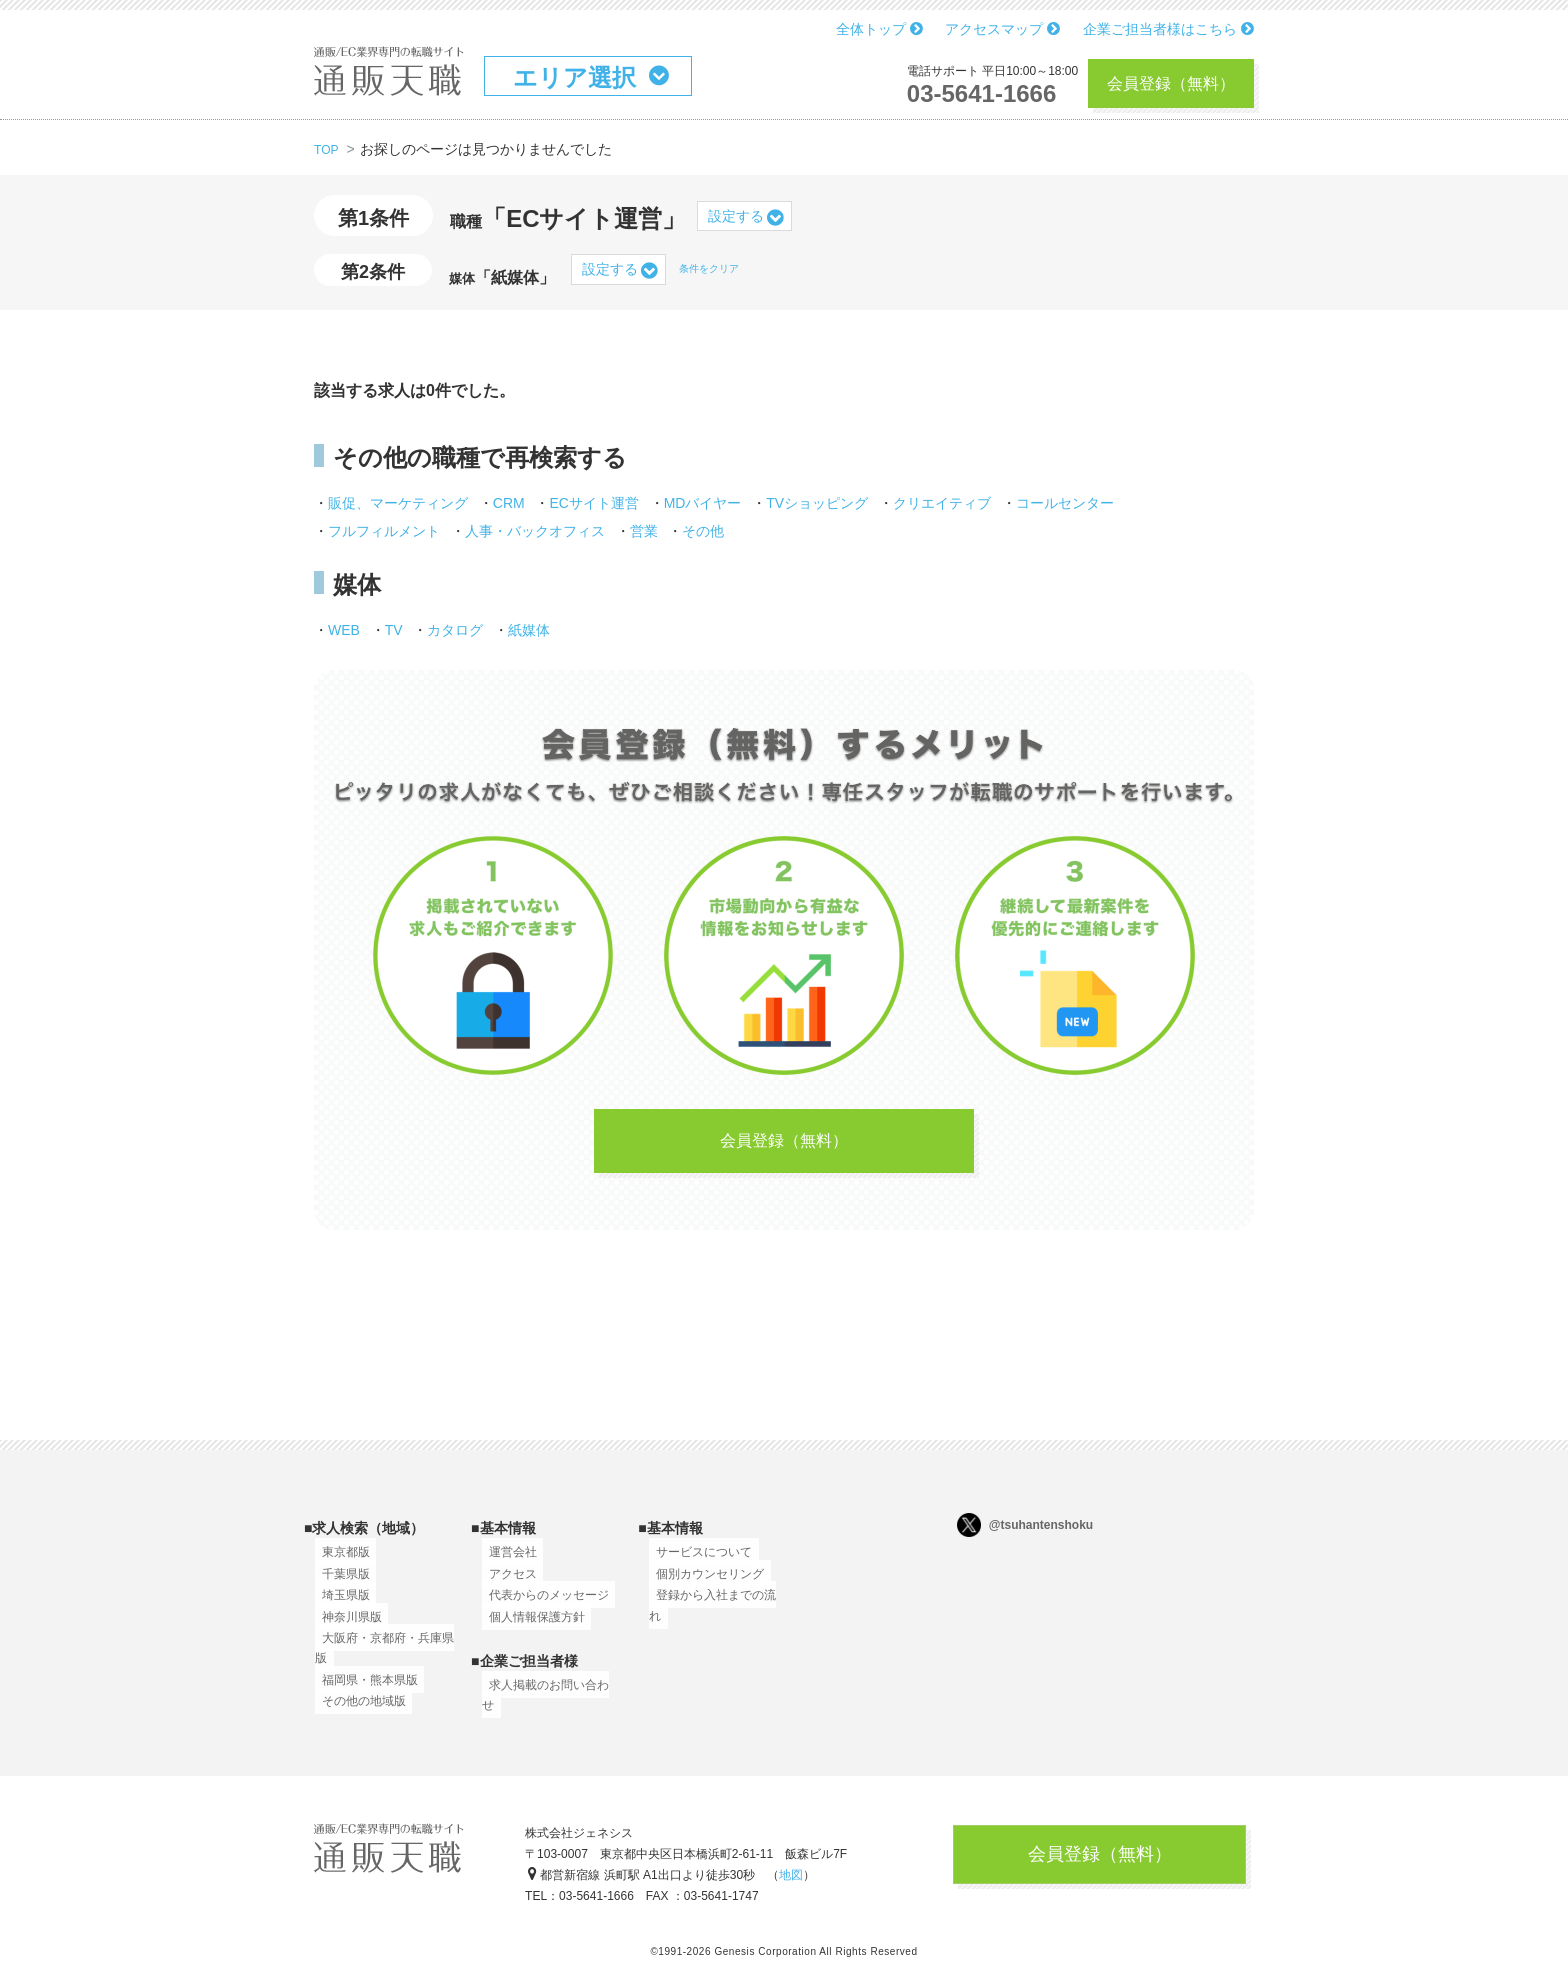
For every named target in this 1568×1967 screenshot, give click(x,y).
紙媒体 (529, 630)
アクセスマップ (1002, 29)
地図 (791, 1882)
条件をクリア (709, 268)
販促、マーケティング (398, 503)
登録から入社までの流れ (715, 1606)
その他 (703, 531)
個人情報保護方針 (530, 1627)
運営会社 (506, 1563)
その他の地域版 (357, 1712)
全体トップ (879, 29)
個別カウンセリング (703, 1585)
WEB (344, 630)
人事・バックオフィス (535, 531)
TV (394, 630)
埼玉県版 (339, 1606)
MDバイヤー (703, 503)
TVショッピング (817, 503)
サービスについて (697, 1563)
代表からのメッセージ (542, 1606)
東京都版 (339, 1563)
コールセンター (1065, 503)
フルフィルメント (384, 531)
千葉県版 (339, 1585)
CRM (509, 503)
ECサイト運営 (593, 503)
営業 (644, 531)
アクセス (506, 1585)
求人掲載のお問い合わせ (548, 1696)
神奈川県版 (345, 1627)
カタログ (455, 630)
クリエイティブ (942, 503)
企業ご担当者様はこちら (1168, 29)
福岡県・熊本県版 (363, 1691)
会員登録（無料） (1171, 83)
